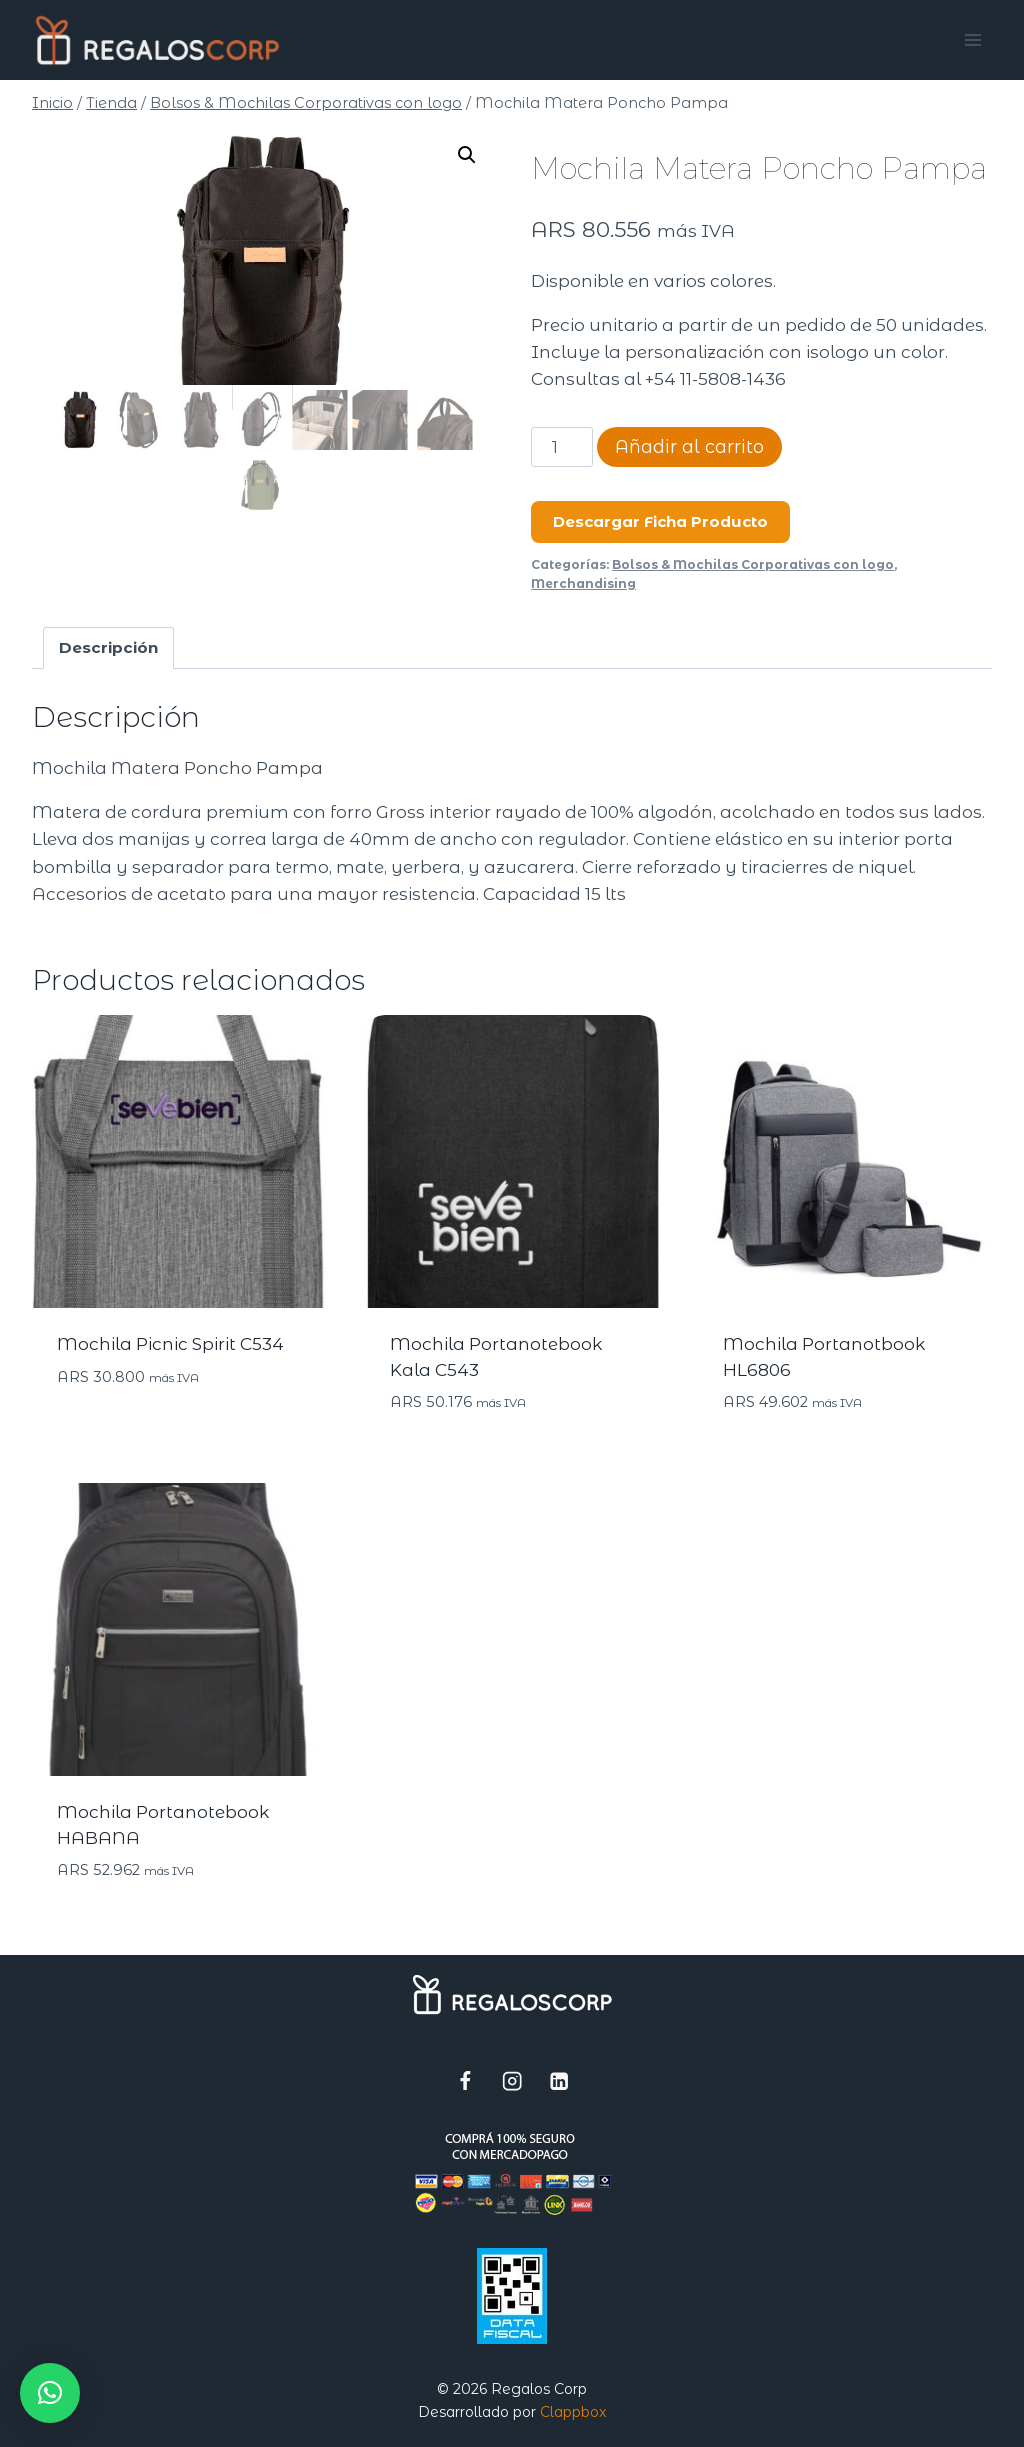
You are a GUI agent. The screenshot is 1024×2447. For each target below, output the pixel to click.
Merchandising (583, 583)
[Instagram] (512, 2080)
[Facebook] (465, 2080)
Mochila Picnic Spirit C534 (170, 1344)
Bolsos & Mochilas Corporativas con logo (753, 564)
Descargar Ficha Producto (660, 521)
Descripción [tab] (108, 647)
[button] (467, 155)
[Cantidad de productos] (562, 447)
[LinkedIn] (559, 2080)
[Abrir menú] (973, 39)
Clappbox (573, 2412)
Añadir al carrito (689, 447)
